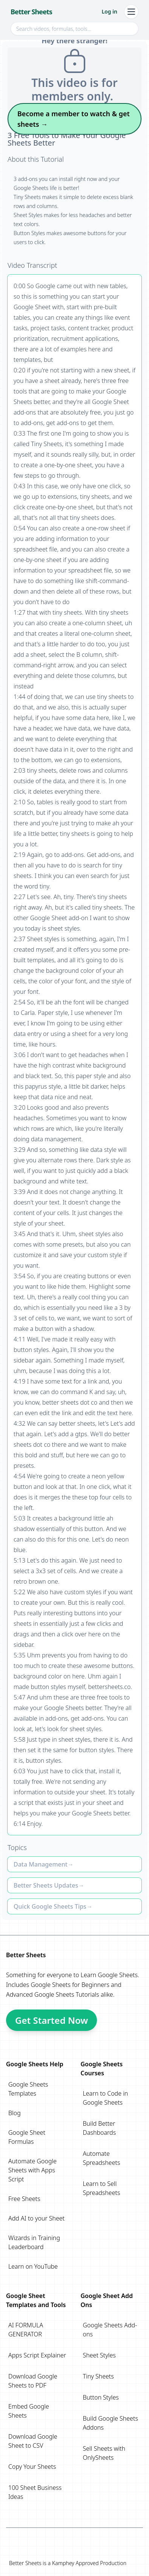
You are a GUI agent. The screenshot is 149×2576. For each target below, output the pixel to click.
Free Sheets (24, 2199)
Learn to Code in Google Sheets (105, 2098)
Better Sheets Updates (46, 1885)
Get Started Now (51, 2020)
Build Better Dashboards (99, 2128)
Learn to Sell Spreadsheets (101, 2188)
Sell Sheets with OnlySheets (104, 2453)
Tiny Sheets (98, 2376)
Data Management (41, 1864)
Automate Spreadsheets (101, 2158)
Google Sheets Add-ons (110, 2329)
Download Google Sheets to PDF (32, 2380)
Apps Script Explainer (37, 2355)
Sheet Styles (99, 2355)
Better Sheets (31, 11)
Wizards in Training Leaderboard (34, 2242)
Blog (14, 2113)
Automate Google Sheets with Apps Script (32, 2170)
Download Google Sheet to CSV (32, 2441)
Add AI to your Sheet (36, 2218)
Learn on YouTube (33, 2266)
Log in (109, 11)
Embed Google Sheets (28, 2411)
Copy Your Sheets (32, 2466)
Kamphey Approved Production (89, 2563)
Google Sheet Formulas (26, 2137)
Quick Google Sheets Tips (50, 1906)
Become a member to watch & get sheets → (73, 119)
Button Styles (101, 2397)
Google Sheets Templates (28, 2089)
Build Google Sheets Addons (110, 2423)
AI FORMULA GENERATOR (25, 2329)
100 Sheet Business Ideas (34, 2492)
